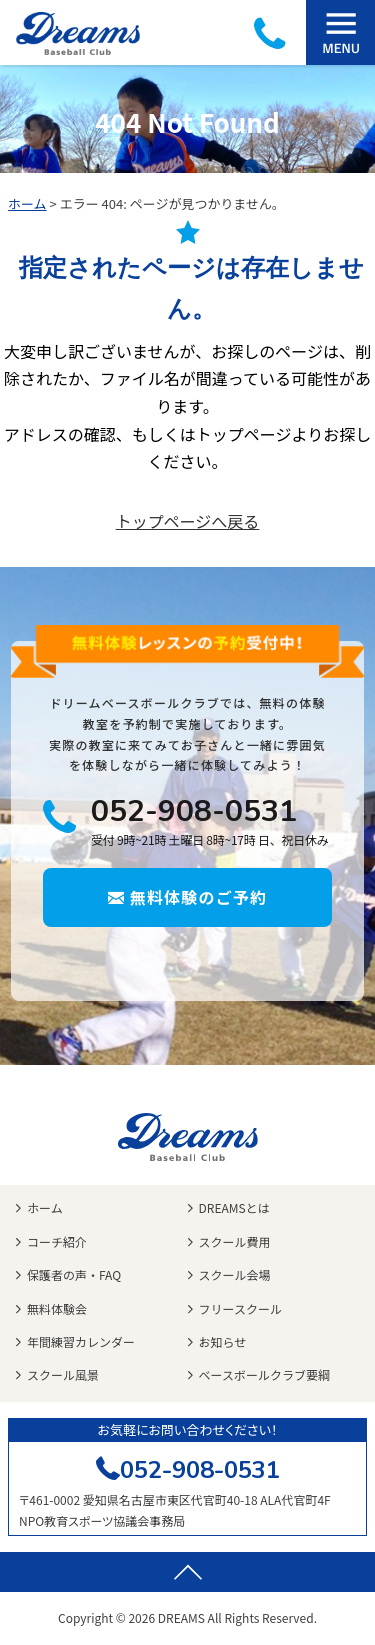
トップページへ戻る (188, 521)
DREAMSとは (234, 1207)
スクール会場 (235, 1274)
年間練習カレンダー (81, 1341)
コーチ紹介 (57, 1241)
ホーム (27, 203)
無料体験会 (57, 1308)
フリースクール (240, 1308)
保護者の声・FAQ (74, 1274)
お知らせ (223, 1341)
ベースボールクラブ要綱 (264, 1374)
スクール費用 (235, 1241)
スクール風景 (63, 1374)
